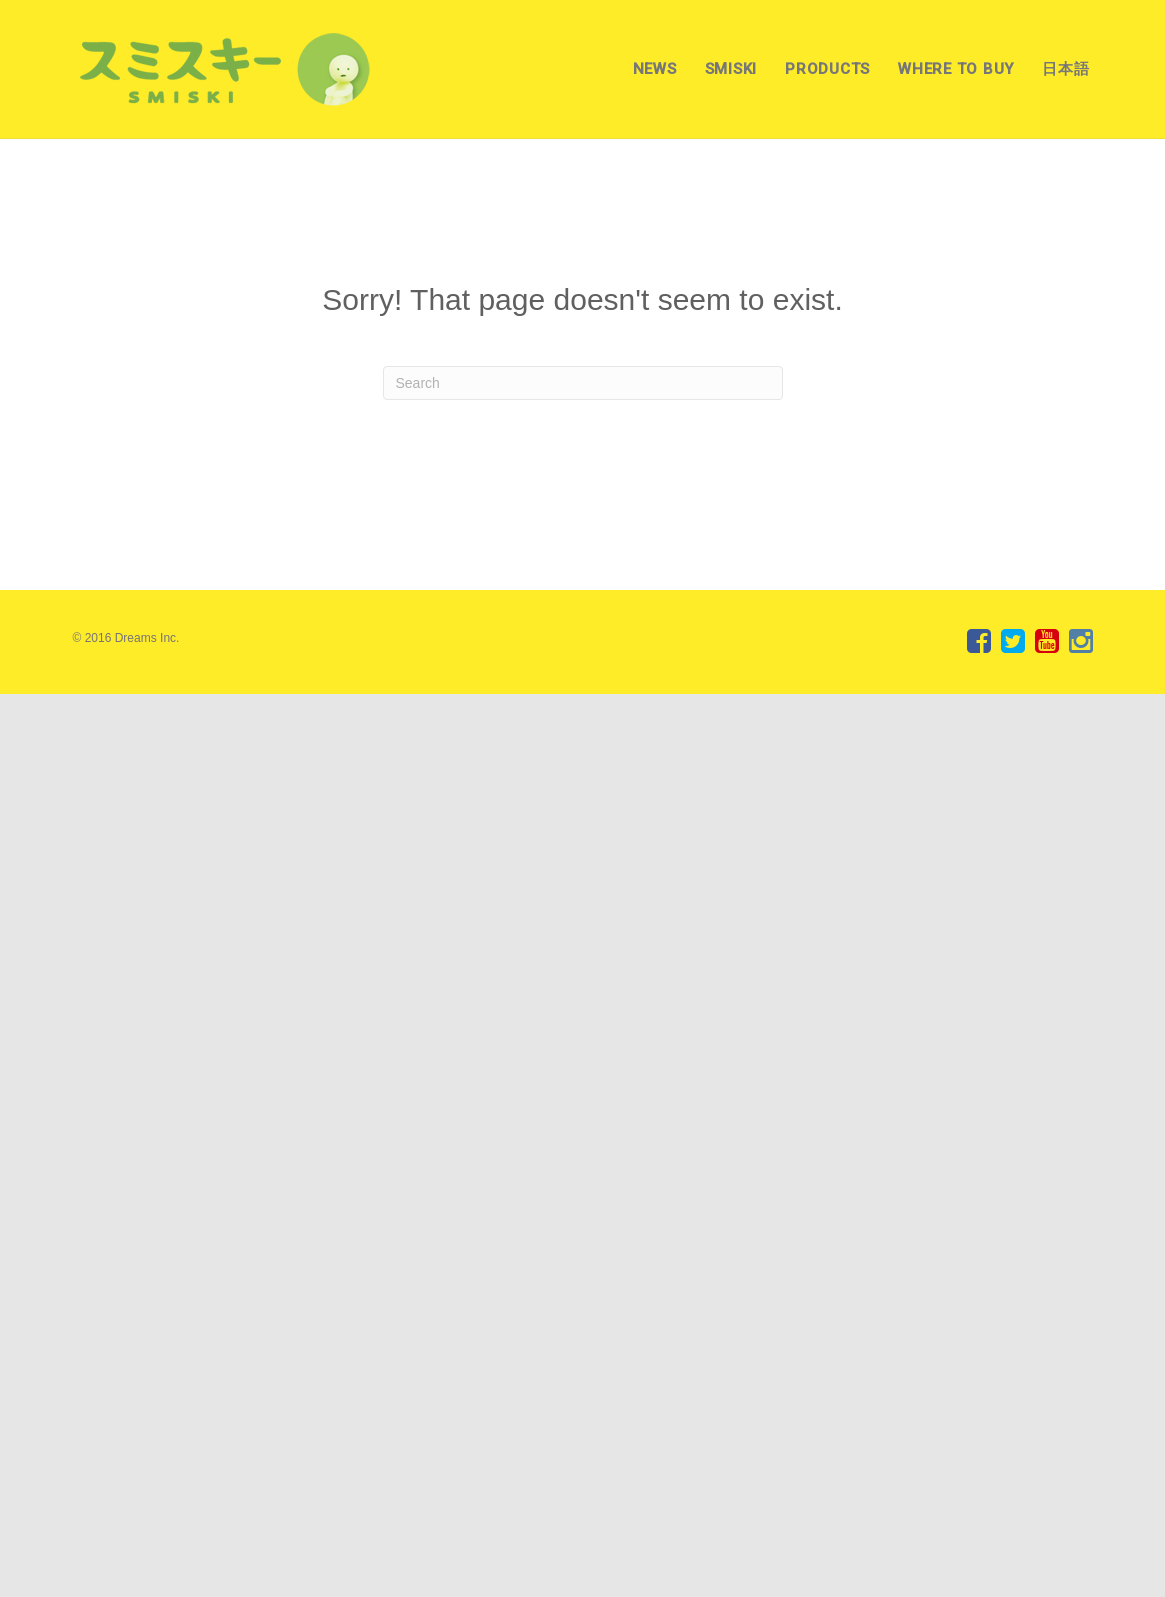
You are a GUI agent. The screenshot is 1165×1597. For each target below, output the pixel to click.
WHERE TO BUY (956, 69)
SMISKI (731, 69)
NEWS (655, 69)
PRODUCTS (827, 69)
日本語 (1065, 69)
